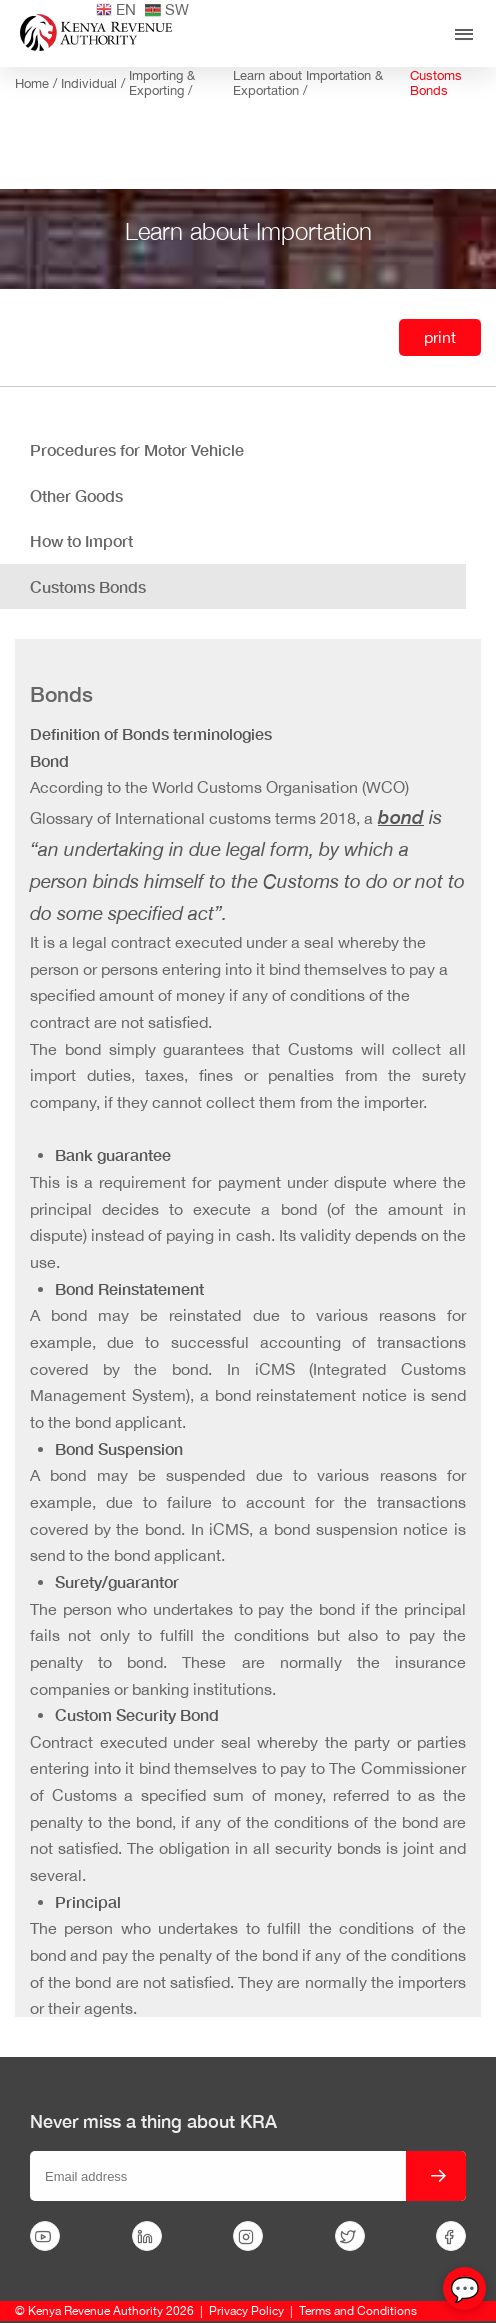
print (440, 337)
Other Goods (76, 495)
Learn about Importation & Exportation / (308, 83)
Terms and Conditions (358, 2311)
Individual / (95, 83)
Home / (38, 83)
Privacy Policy (246, 2311)
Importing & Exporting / (162, 83)
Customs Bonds (436, 83)
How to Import (81, 540)
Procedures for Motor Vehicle (137, 449)
